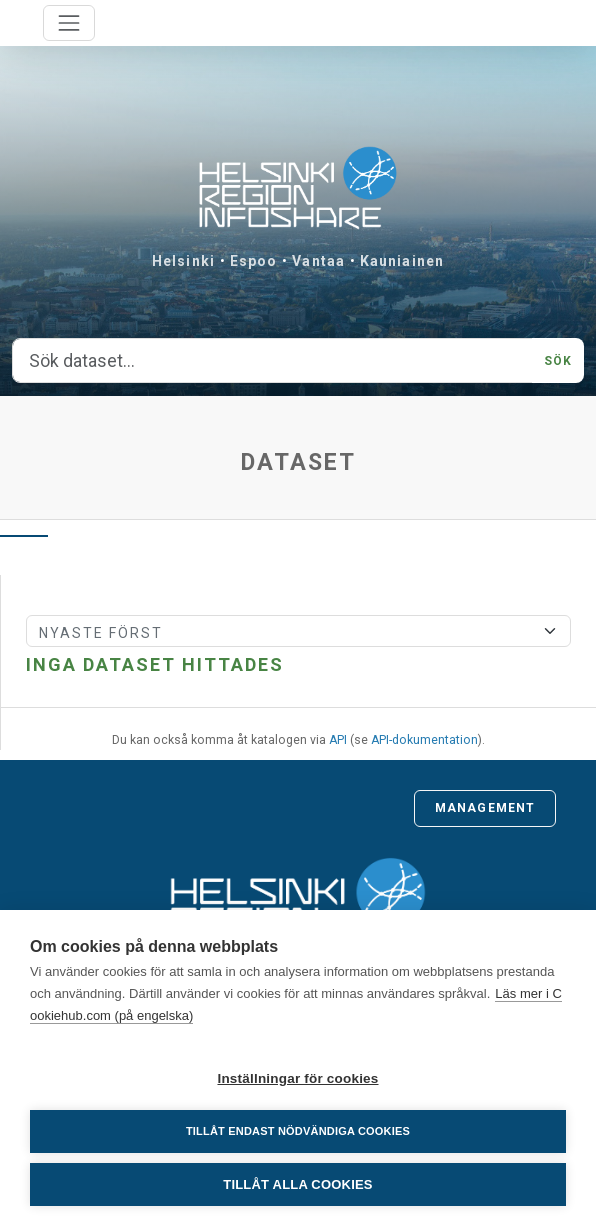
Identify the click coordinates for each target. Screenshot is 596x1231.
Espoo (254, 261)
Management (485, 808)
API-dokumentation (424, 740)
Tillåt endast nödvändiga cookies (298, 1131)
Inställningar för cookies (297, 1078)
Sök (558, 361)
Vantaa (318, 261)
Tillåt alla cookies (297, 1184)
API (338, 740)
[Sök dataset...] (272, 361)
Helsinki (183, 261)
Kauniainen (402, 261)
